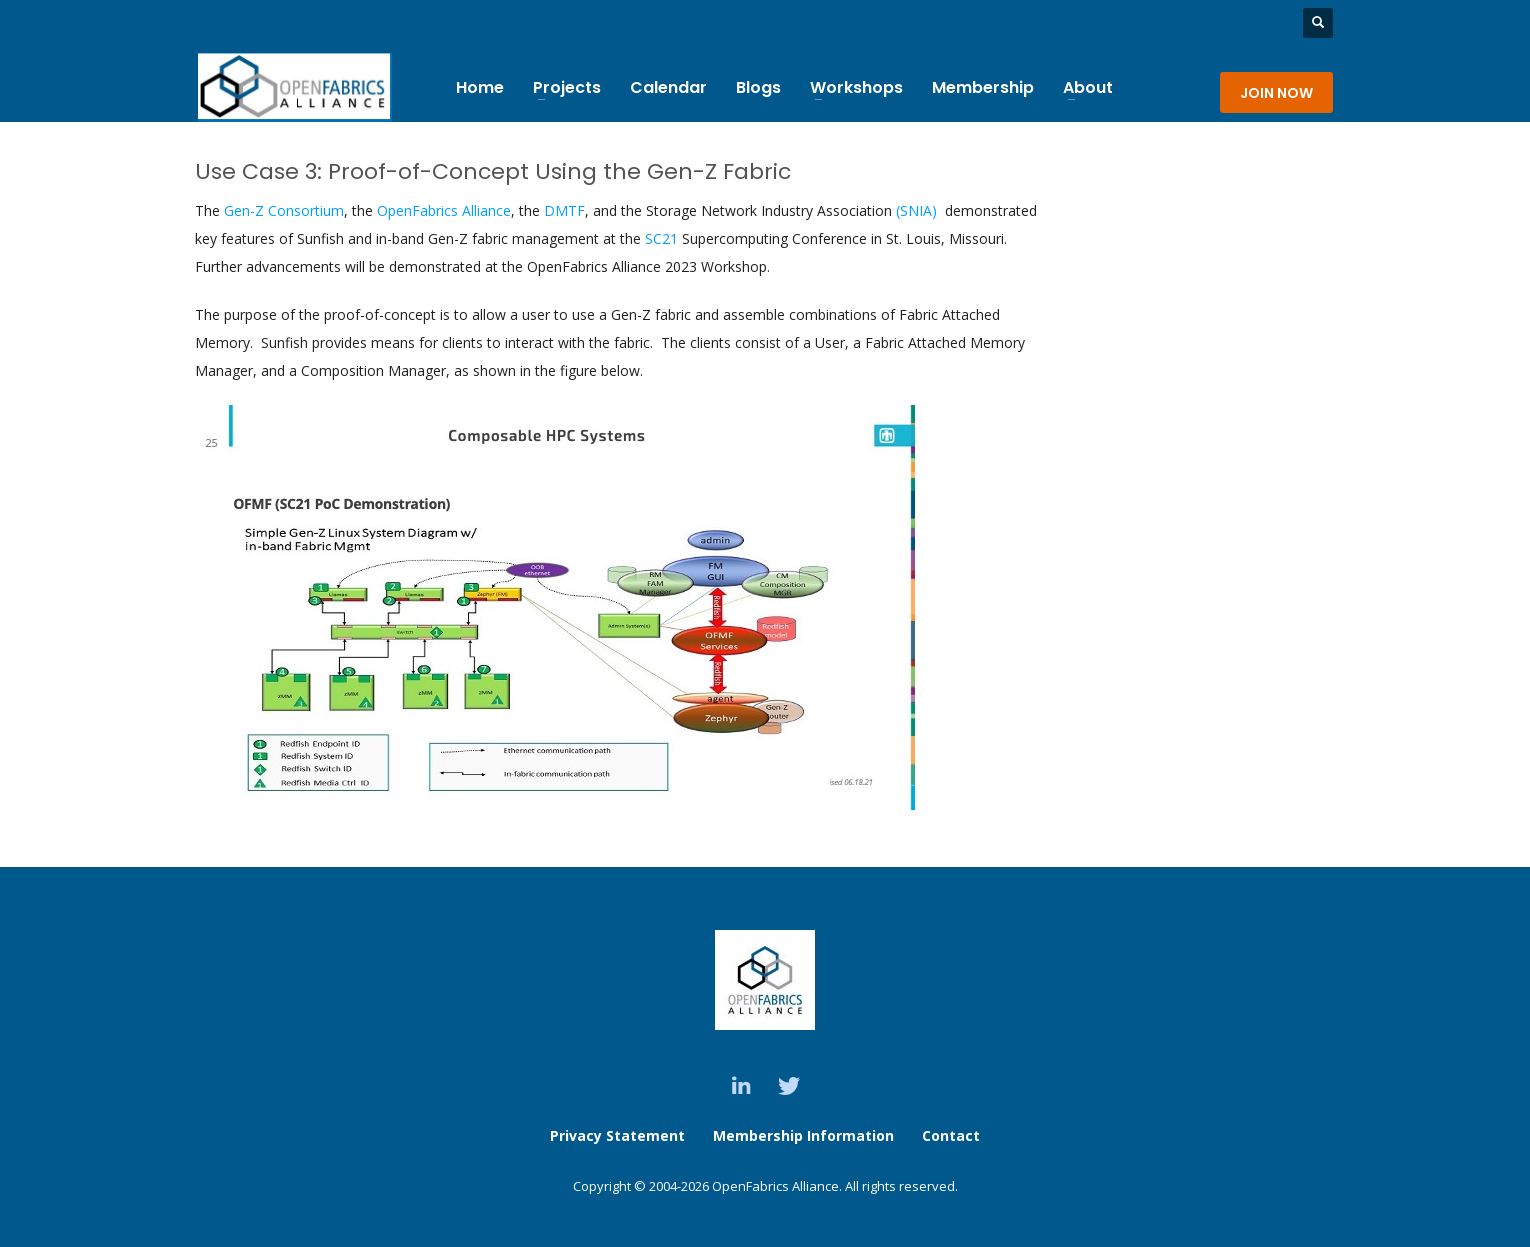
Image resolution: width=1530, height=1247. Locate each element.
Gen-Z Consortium (284, 210)
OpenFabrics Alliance (444, 210)
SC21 (659, 238)
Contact (951, 1135)
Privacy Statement (617, 1135)
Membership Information (805, 1135)
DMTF (564, 210)
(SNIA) (918, 210)
